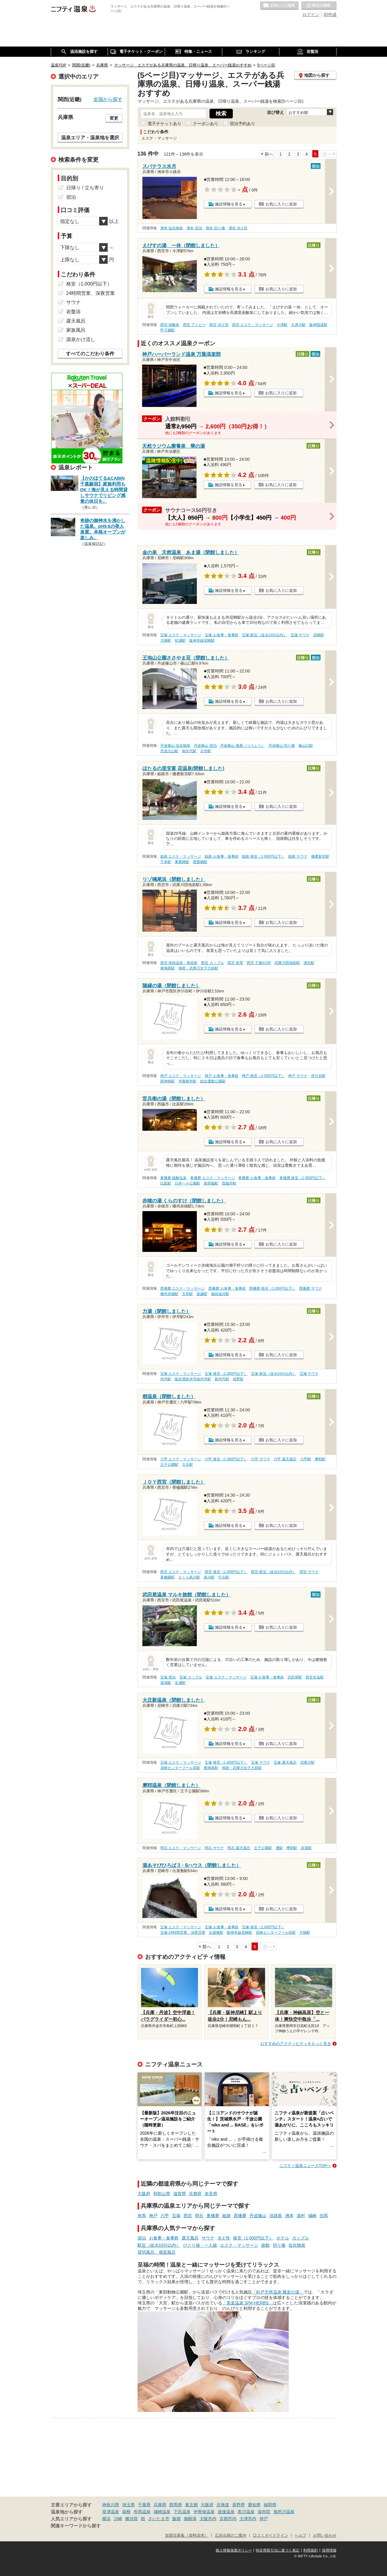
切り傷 (279, 2245)
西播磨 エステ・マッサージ (182, 1288)
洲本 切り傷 (215, 228)
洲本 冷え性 (238, 228)
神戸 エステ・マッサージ (180, 1076)
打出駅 (223, 1577)
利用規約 (310, 2550)
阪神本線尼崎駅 (202, 640)
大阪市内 (208, 2518)
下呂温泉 (182, 2511)
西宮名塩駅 (315, 1677)
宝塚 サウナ (300, 635)
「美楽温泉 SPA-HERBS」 (247, 2302)
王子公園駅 (169, 1464)
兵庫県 (160, 2504)
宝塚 (176, 2215)
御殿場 (190, 2518)
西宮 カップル (212, 963)
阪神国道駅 (318, 325)
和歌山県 (161, 2193)
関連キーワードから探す (76, 2525)
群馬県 (175, 2504)
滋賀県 (179, 2193)
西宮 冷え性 (218, 325)
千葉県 (144, 2504)
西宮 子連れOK (259, 963)
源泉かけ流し (80, 339)
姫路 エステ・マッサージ (180, 856)
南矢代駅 (189, 751)
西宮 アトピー (194, 325)
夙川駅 (209, 1577)
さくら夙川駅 (189, 1577)
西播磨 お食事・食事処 (227, 1288)
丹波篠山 (257, 2215)
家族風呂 (76, 330)
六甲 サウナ (260, 1459)
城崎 (312, 2215)
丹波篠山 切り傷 (281, 745)
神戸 (153, 2215)
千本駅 (165, 862)
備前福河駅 (220, 1294)
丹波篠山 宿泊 (205, 745)
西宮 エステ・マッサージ (252, 325)
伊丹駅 (165, 1379)
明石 (199, 2215)
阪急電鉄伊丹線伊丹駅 (193, 1379)
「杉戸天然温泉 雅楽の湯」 (278, 2292)
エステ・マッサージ (239, 2245)
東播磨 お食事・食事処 (256, 1178)
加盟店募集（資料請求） (186, 2535)
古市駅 (205, 751)
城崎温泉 (162, 2511)
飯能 (176, 2518)
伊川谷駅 (318, 1076)
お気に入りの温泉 (279, 6)
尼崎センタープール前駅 (180, 1768)
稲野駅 (238, 1379)
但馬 (324, 2215)
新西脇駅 (211, 1183)
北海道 (222, 2504)
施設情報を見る (228, 204)
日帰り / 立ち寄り (85, 187)
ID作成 (330, 14)
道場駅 (165, 1683)
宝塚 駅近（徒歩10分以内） (264, 635)
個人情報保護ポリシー (234, 2550)
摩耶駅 (320, 1459)
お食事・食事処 (164, 2238)
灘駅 (279, 1848)
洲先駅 (309, 963)
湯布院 (264, 2511)
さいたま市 (158, 2518)
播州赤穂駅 (169, 1294)
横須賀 (131, 2518)
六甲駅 (305, 1459)
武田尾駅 (295, 1677)
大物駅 (165, 640)
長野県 (238, 2504)
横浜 (106, 2518)
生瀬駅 (180, 1683)
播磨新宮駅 (320, 856)
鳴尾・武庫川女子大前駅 (198, 968)
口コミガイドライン (270, 2535)
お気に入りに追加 (281, 204)
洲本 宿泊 (194, 228)
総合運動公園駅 (213, 1081)
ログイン (310, 14)
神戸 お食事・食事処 (221, 1076)
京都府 (195, 2193)
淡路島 (275, 2215)
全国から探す (107, 99)
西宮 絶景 (235, 963)
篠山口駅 (305, 745)
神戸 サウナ (297, 1076)
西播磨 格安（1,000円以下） (272, 1288)
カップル (300, 2238)
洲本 (289, 2215)
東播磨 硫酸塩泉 (173, 1178)
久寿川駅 (298, 325)
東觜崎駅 (182, 862)
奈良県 (211, 2193)
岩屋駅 (306, 1848)
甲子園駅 (167, 330)
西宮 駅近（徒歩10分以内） (273, 1572)
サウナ (208, 2238)
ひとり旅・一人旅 (200, 2245)
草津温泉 (110, 2511)
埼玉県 (128, 2504)
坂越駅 (202, 1294)
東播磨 (213, 2215)
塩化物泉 (296, 2245)
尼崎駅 (318, 635)
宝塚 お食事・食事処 (221, 635)
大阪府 (144, 2193)
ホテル (282, 2238)
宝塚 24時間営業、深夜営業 (182, 1932)
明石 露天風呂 (238, 1848)
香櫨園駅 (167, 1577)
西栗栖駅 (200, 862)
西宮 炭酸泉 (169, 325)
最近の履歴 (319, 6)
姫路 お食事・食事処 (221, 856)
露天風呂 (190, 2238)
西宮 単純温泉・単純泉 (178, 963)
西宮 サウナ (309, 1572)
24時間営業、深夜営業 (90, 293)
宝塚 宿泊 (168, 1677)
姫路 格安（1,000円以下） (263, 856)
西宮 (188, 2215)
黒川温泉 (246, 2511)
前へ (269, 154)
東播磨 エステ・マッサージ (212, 1178)
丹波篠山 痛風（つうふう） (242, 745)
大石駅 (187, 1464)
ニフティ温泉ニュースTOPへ (305, 2165)
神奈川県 (110, 2504)
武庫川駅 (307, 1762)
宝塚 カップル (190, 1677)
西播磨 (240, 2215)
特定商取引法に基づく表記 (277, 2550)
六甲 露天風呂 (285, 1459)
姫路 (226, 2215)
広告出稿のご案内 (230, 2535)
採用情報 (329, 2550)
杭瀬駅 (180, 640)
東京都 (191, 2504)
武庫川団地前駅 (287, 963)
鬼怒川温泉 (283, 2511)
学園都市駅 (187, 1081)
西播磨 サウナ (310, 1288)
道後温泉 (226, 2511)
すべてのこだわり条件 (90, 353)
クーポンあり (205, 123)
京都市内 (228, 2518)
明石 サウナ (214, 1848)
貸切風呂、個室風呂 (157, 2252)
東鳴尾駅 (167, 968)
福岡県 (270, 2504)
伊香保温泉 (204, 2511)
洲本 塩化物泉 (171, 228)
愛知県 (254, 2504)
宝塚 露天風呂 (285, 1762)
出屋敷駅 (216, 1932)
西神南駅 (167, 1081)
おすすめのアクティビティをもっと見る (295, 2043)
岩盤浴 (73, 311)
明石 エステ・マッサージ (180, 1848)
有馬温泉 (142, 2511)
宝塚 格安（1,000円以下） (226, 1374)
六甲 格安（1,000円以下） (226, 1459)
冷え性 (223, 2238)
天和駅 (187, 1294)
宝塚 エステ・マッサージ (180, 635)
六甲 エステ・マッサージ (180, 1459)
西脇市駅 (229, 1183)
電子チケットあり (164, 123)
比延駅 (165, 1183)
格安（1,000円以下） (253, 2238)
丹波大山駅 (169, 751)
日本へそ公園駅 (187, 1183)
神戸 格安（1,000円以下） (263, 1076)
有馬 (142, 2215)
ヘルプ (300, 2535)
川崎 (118, 2518)
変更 (114, 118)
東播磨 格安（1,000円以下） (302, 1178)
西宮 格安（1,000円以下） (226, 1572)
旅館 (265, 2245)
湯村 (301, 2215)
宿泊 (142, 2238)
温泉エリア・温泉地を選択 (90, 137)
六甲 (165, 2215)
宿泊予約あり (242, 123)
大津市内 (247, 2518)
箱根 (126, 2511)
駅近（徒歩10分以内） (159, 2245)
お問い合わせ (325, 2535)
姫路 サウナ (297, 856)
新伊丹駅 (222, 1379)
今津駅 (282, 325)
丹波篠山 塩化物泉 (175, 745)
